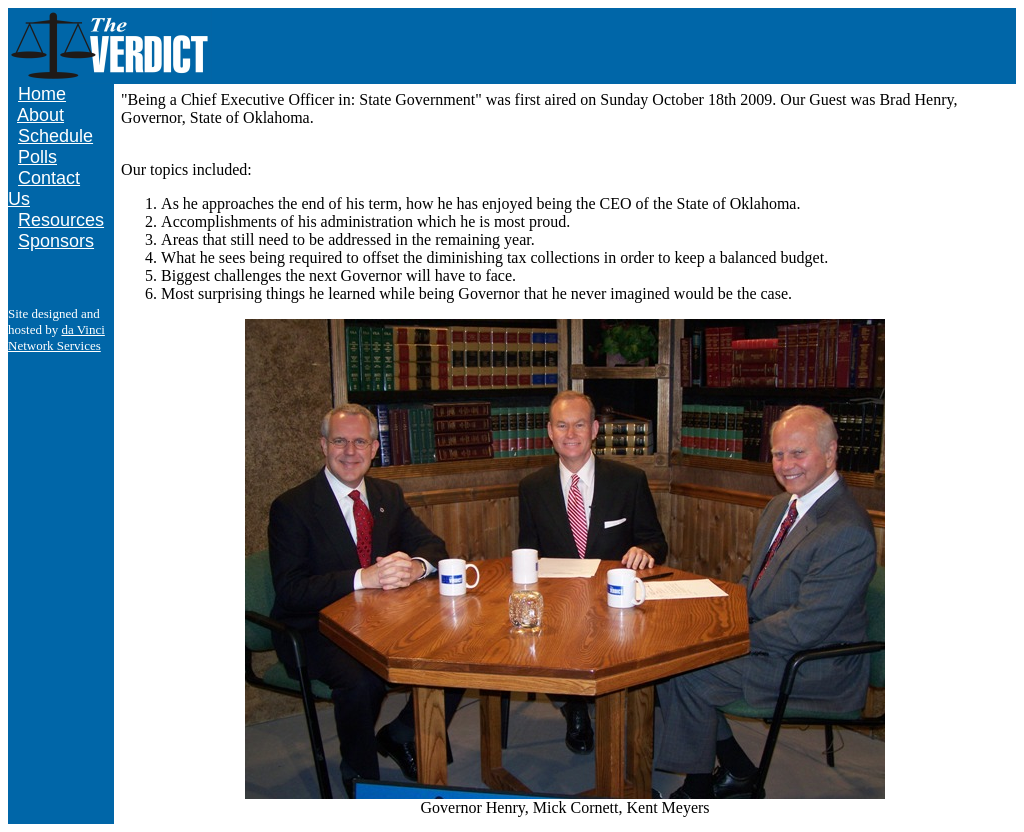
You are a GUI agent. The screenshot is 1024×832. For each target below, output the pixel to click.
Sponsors (56, 241)
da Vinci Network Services (56, 337)
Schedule (55, 136)
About (40, 115)
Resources (61, 220)
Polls (37, 157)
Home (42, 94)
